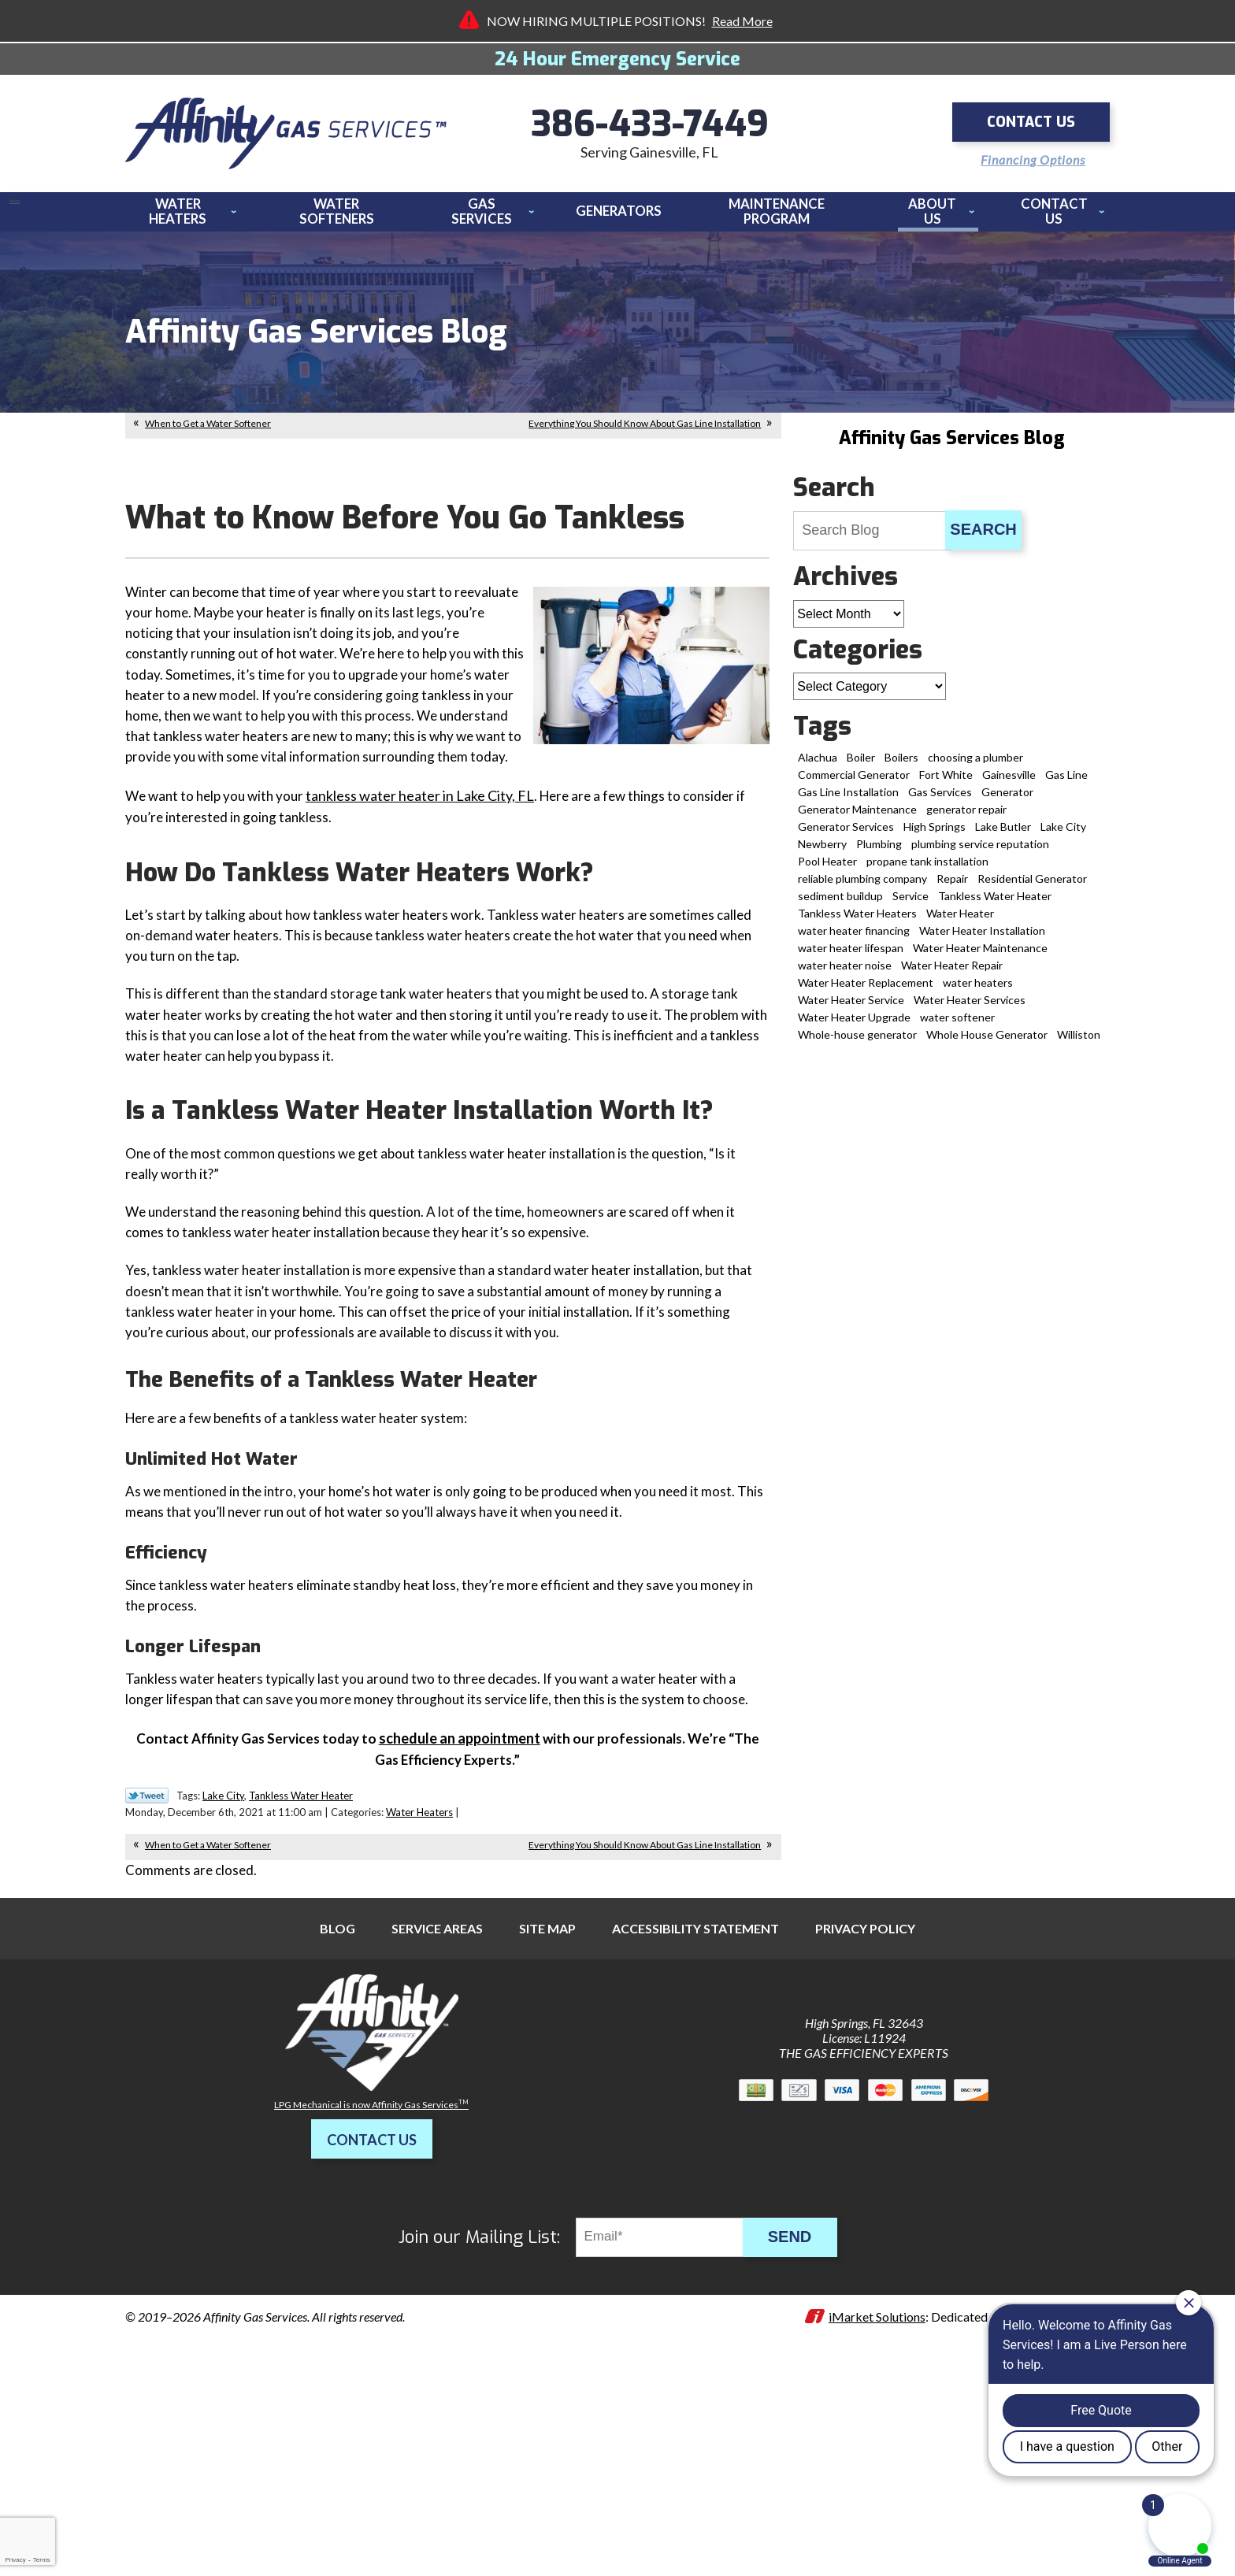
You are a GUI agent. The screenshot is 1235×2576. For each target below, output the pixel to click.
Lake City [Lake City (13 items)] (1063, 835)
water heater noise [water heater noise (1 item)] (845, 973)
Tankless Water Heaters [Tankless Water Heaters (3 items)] (857, 921)
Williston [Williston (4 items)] (1078, 1043)
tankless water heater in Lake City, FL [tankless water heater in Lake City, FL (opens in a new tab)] (428, 837)
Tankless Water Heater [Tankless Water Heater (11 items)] (994, 904)
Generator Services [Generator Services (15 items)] (846, 835)
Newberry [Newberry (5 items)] (822, 852)
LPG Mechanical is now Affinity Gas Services (371, 2301)
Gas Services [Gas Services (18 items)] (940, 800)
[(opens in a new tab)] (461, 1928)
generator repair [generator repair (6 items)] (966, 818)
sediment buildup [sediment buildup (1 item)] (840, 904)
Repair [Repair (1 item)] (952, 887)
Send (799, 2433)
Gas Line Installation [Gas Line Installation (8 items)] (848, 800)
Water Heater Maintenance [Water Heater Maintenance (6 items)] (980, 956)
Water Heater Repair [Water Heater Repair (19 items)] (952, 973)
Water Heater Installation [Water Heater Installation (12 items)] (982, 939)
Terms (41, 2559)
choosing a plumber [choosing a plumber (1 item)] (975, 766)
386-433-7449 (650, 126)
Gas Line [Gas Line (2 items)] (1066, 783)
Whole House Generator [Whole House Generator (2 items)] (987, 1043)
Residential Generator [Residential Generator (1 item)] (1032, 887)
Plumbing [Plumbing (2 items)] (879, 852)
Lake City (223, 1989)
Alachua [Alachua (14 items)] (817, 766)
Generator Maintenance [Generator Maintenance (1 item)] (857, 818)
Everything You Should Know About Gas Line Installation (644, 432)
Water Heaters (419, 2006)
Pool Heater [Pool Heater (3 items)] (827, 870)
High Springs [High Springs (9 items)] (934, 835)
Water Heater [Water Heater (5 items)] (960, 921)
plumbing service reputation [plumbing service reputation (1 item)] (980, 852)
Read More (742, 20)
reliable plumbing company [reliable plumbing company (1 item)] (862, 887)
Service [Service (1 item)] (910, 904)
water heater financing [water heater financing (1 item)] (854, 939)
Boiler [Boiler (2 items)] (861, 766)
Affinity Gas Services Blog (951, 447)
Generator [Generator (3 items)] (1007, 800)
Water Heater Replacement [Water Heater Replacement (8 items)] (865, 991)
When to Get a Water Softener (208, 432)
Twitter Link (147, 1989)
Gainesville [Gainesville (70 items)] (1009, 783)
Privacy (15, 2559)
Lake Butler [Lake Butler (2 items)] (1003, 835)
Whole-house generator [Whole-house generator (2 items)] (857, 1043)
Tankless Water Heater (301, 1989)
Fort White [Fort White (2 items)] (946, 783)
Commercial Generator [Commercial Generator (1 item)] (854, 783)
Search (983, 538)
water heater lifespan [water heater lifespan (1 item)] (850, 956)
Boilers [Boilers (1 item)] (901, 766)
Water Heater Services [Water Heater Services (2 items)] (969, 1008)
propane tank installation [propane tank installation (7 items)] (927, 870)
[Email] (671, 2433)
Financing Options (1026, 157)
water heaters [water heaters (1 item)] (978, 991)
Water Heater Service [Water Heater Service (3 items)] (851, 1008)
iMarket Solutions (877, 2512)
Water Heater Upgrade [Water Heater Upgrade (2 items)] (854, 1025)
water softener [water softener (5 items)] (957, 1025)
